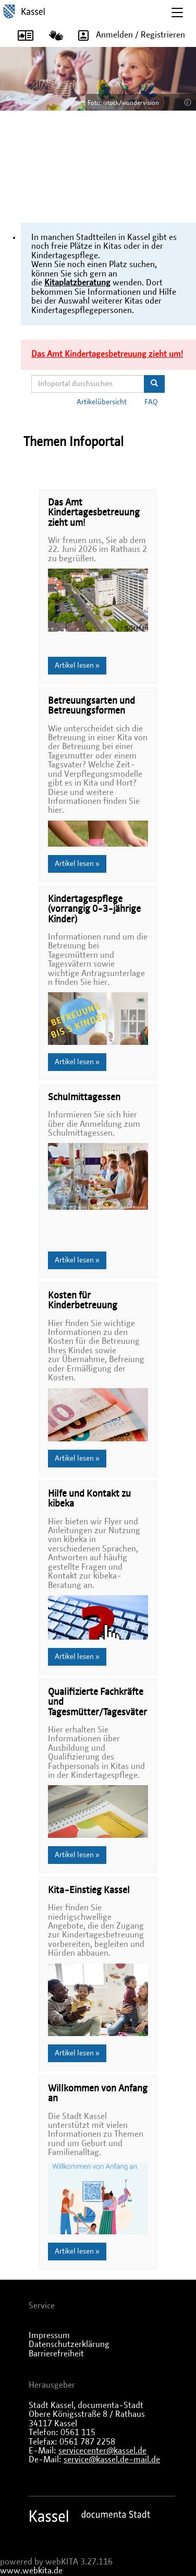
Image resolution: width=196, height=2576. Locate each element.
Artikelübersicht (102, 402)
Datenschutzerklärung (69, 2344)
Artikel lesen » (77, 665)
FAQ (151, 402)
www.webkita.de (31, 2571)
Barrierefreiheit (56, 2354)
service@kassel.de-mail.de (112, 2459)
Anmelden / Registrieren (128, 35)
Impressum (49, 2335)
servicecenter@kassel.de (102, 2451)
